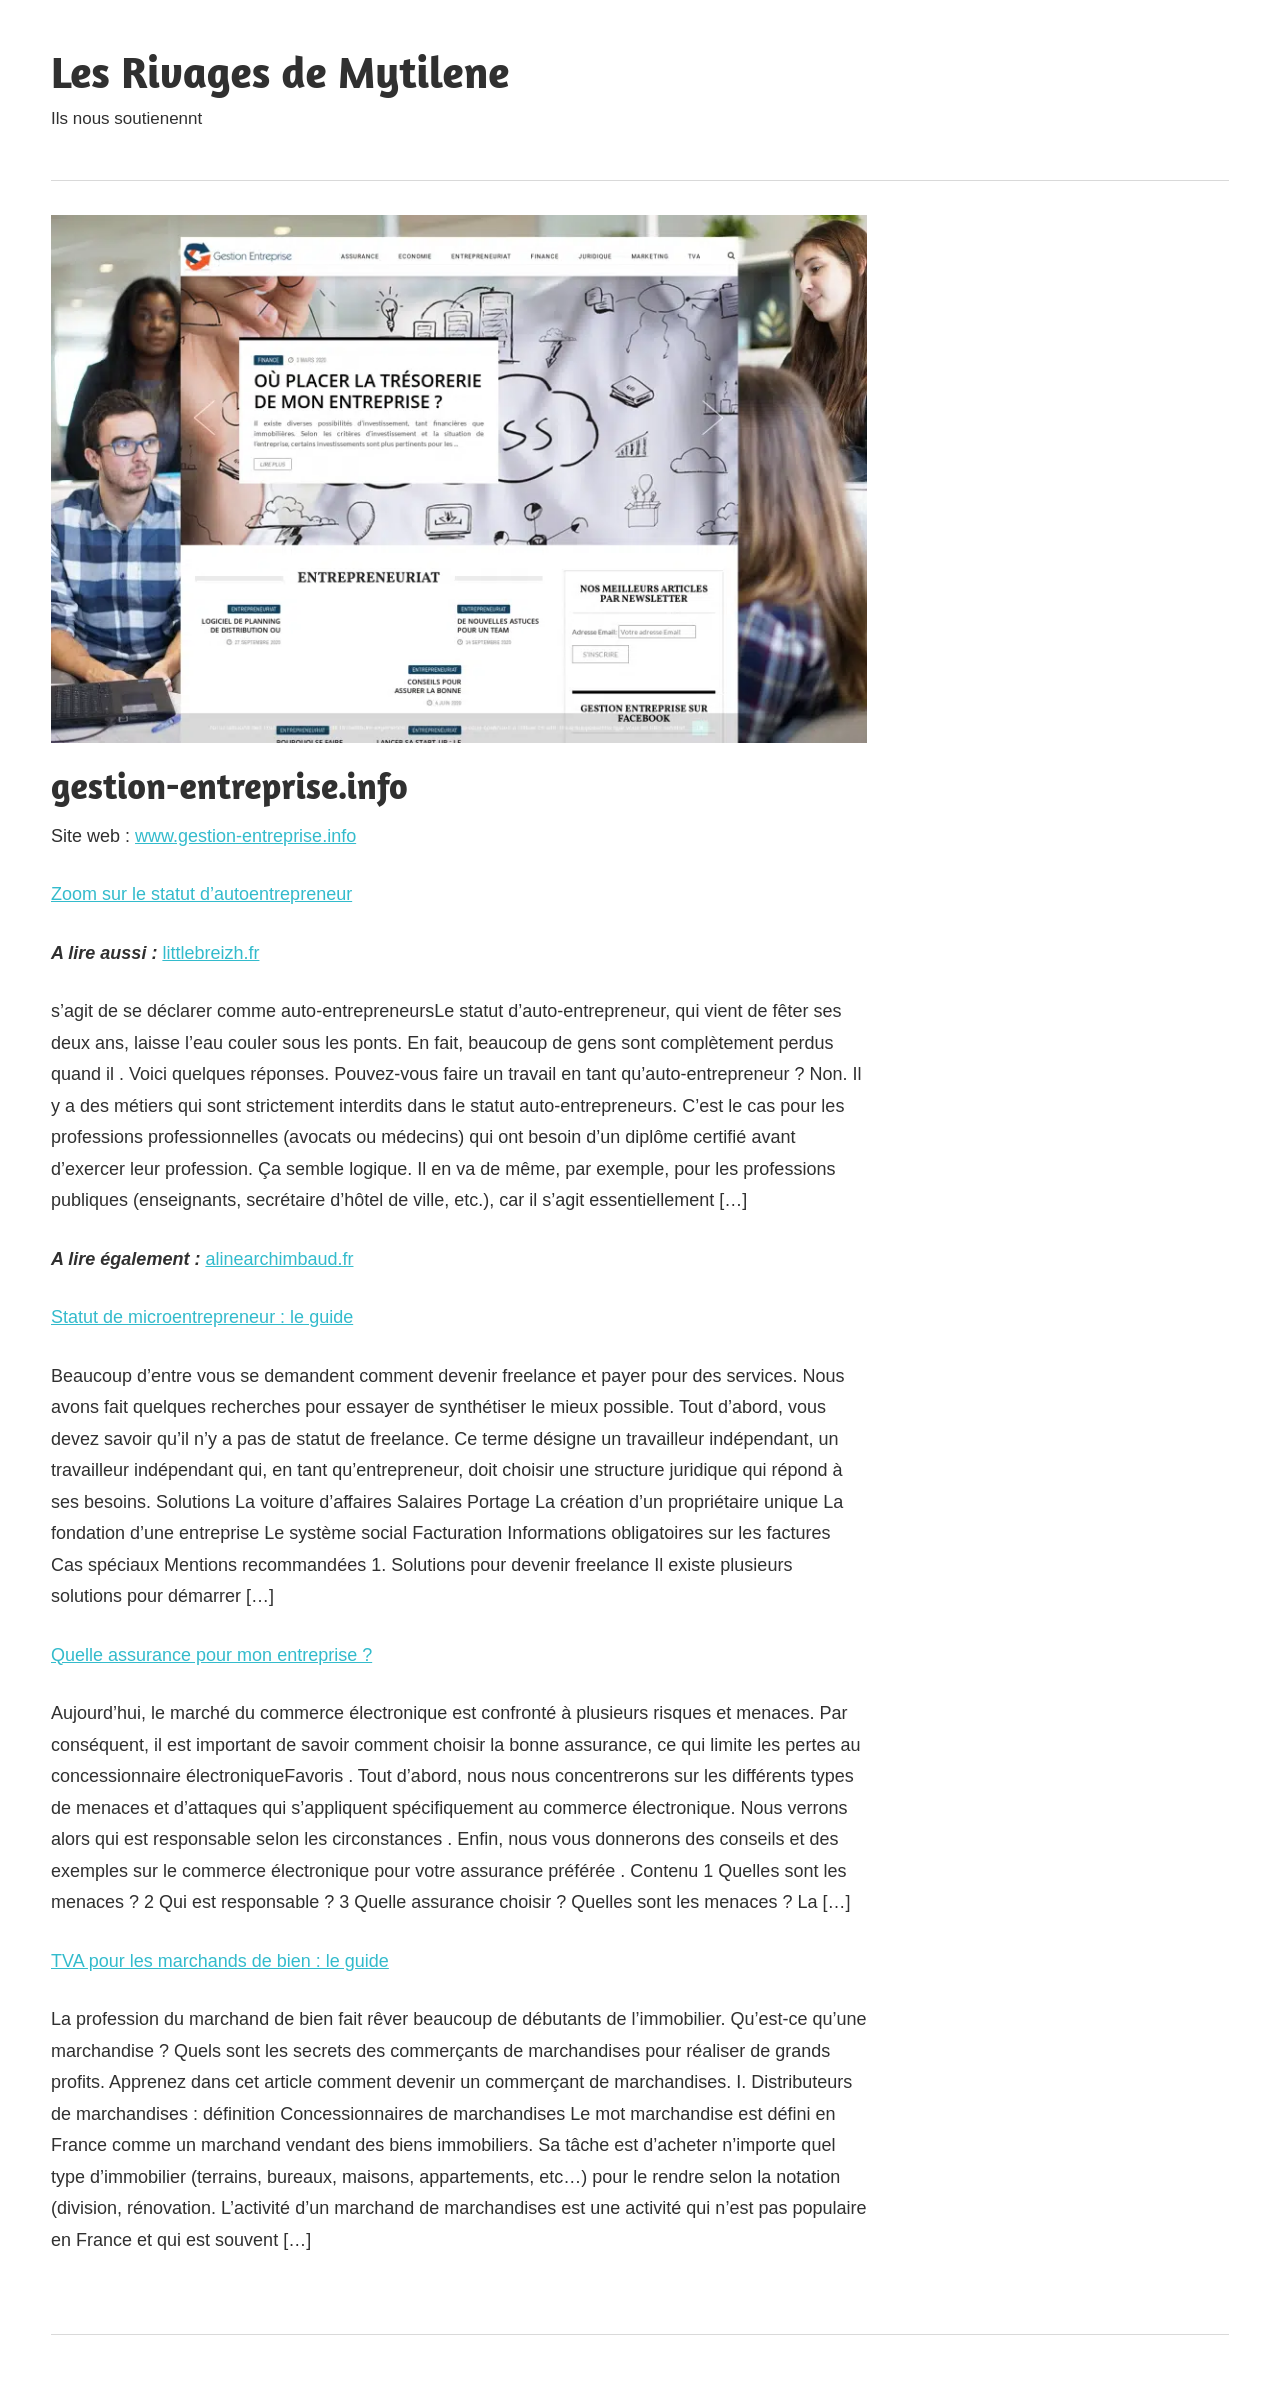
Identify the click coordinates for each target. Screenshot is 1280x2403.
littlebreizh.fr (210, 953)
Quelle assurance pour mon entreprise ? (211, 1655)
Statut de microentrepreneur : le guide (202, 1317)
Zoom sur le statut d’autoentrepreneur (201, 894)
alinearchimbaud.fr (279, 1259)
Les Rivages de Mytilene (280, 71)
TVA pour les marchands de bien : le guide (220, 1961)
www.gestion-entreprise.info (245, 836)
